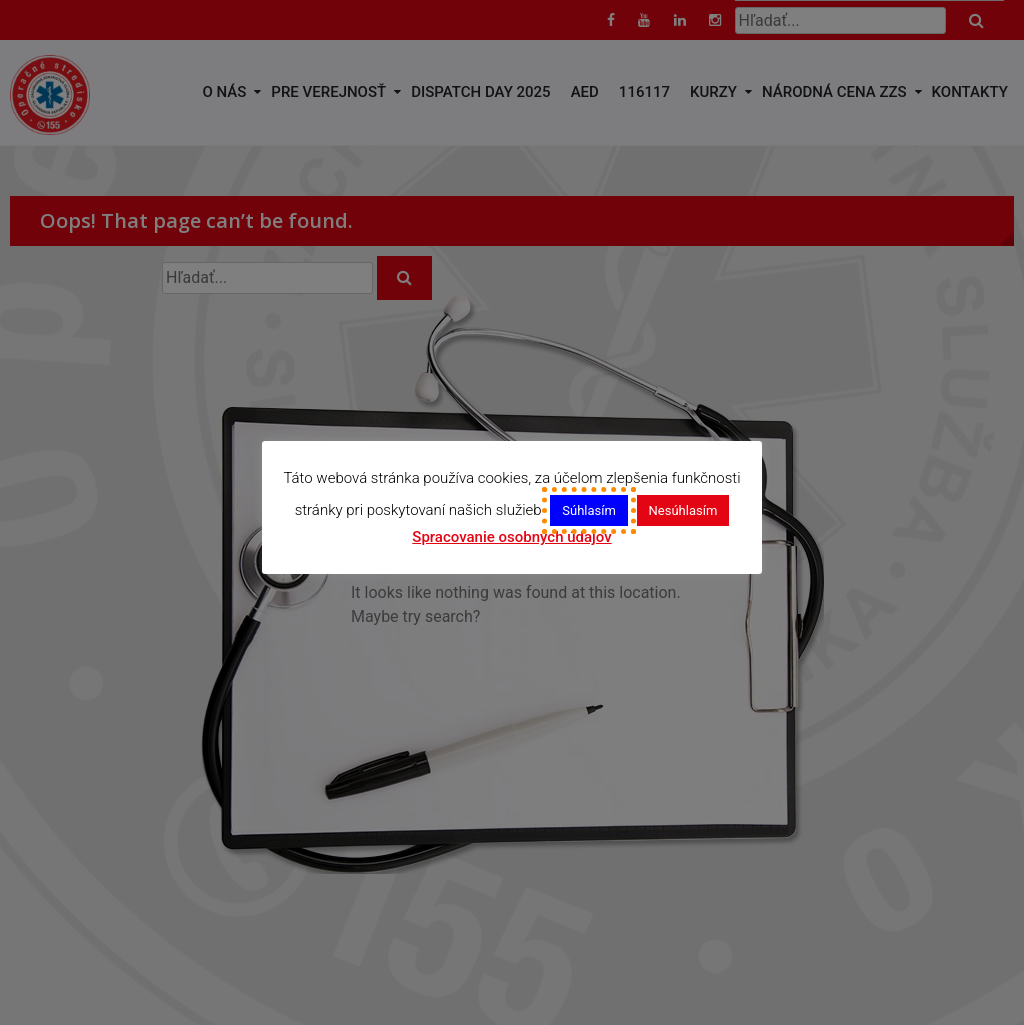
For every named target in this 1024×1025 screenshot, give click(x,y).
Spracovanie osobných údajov (511, 537)
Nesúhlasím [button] (683, 510)
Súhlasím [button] (589, 510)
